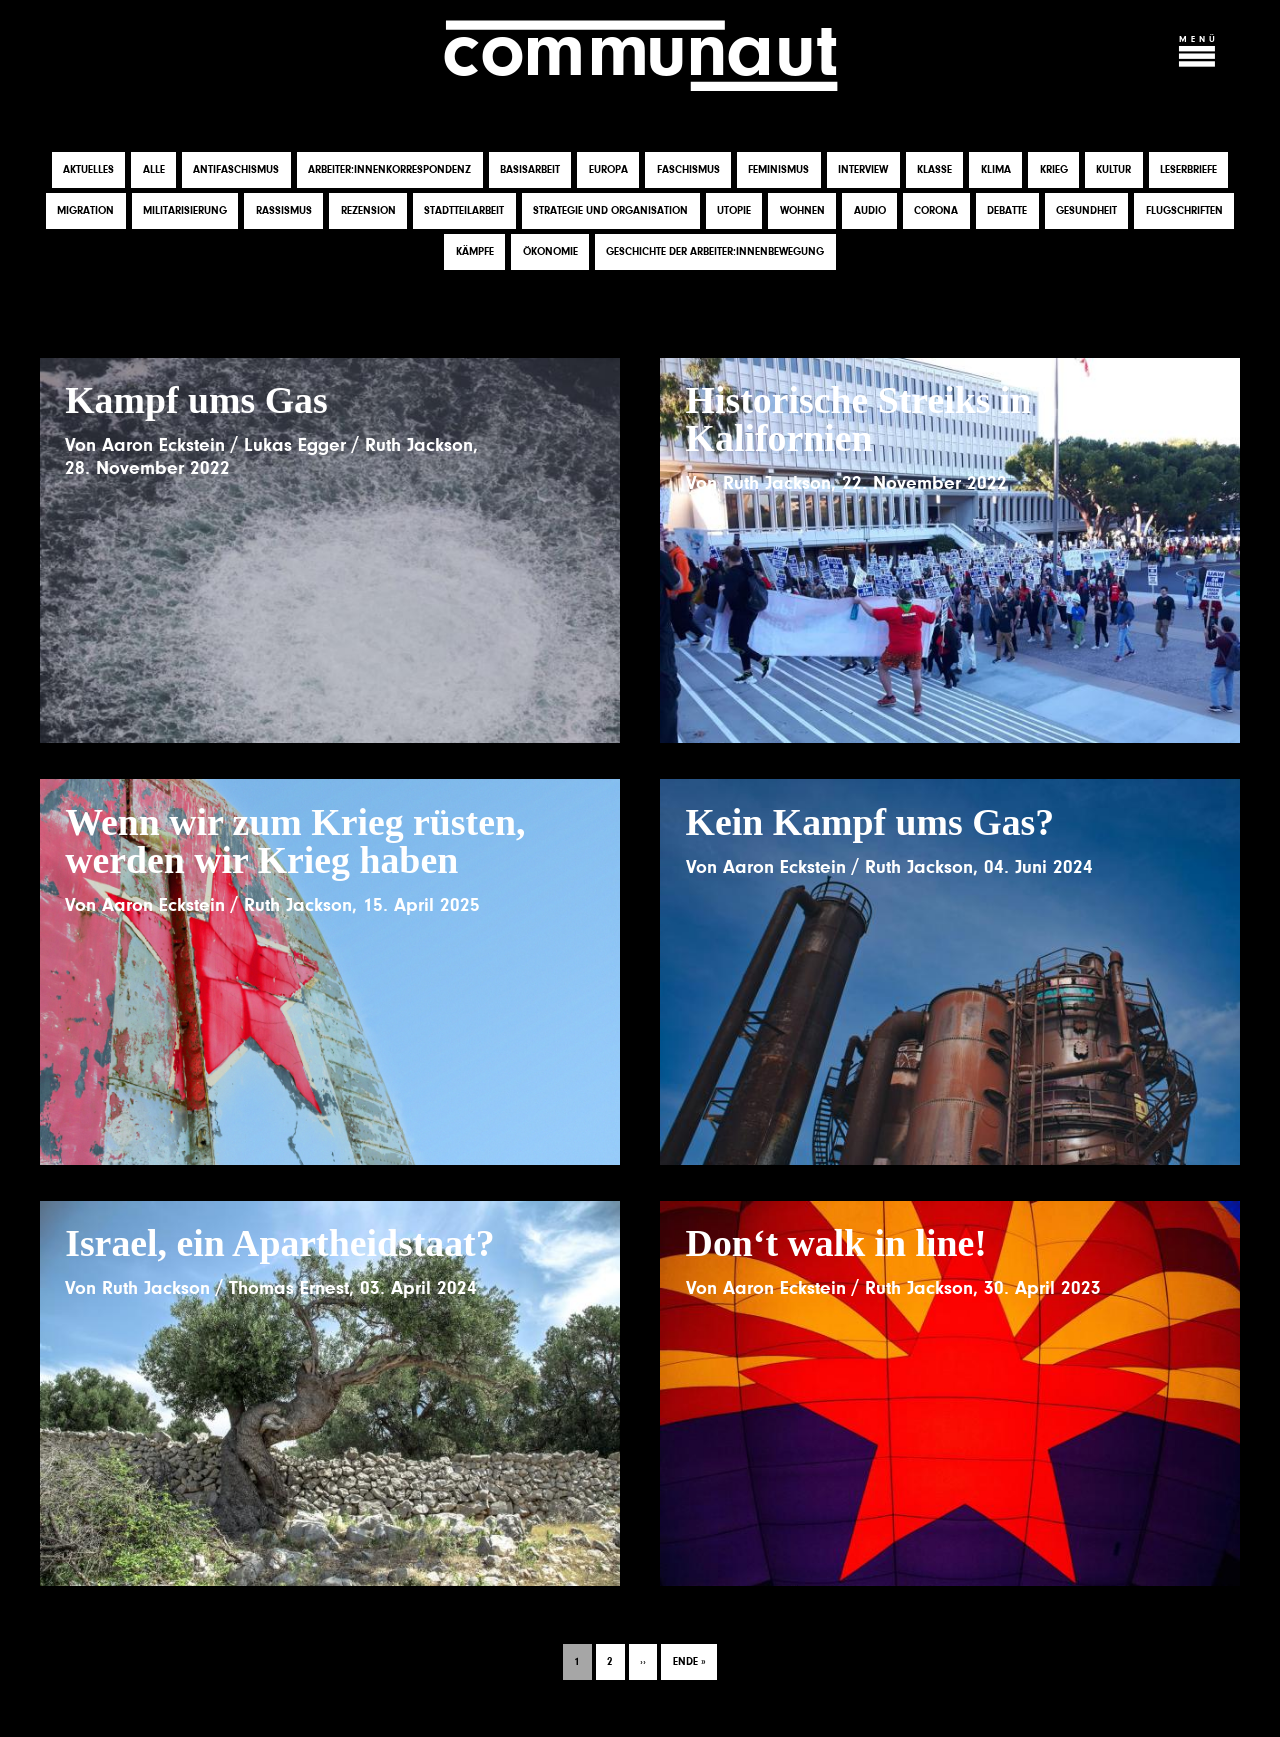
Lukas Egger (295, 445)
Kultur (1113, 169)
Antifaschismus (236, 169)
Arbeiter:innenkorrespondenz (389, 169)
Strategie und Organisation (610, 210)
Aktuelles (88, 169)
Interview (863, 169)
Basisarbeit (530, 169)
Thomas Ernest (289, 1288)
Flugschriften (1184, 210)
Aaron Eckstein (163, 445)
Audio (870, 210)
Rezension (368, 210)
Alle (154, 169)
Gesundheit (1086, 210)
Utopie (734, 210)
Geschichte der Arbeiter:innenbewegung (715, 251)
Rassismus (284, 210)
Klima (996, 169)
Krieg (1054, 169)
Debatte (1007, 210)
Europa (608, 169)
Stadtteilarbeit (464, 210)
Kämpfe (475, 251)
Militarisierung (185, 210)
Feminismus (778, 169)
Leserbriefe (1188, 169)
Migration (85, 210)
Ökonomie (550, 251)
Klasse (934, 169)
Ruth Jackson (419, 445)
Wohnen (802, 210)
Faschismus (688, 169)
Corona (936, 210)
